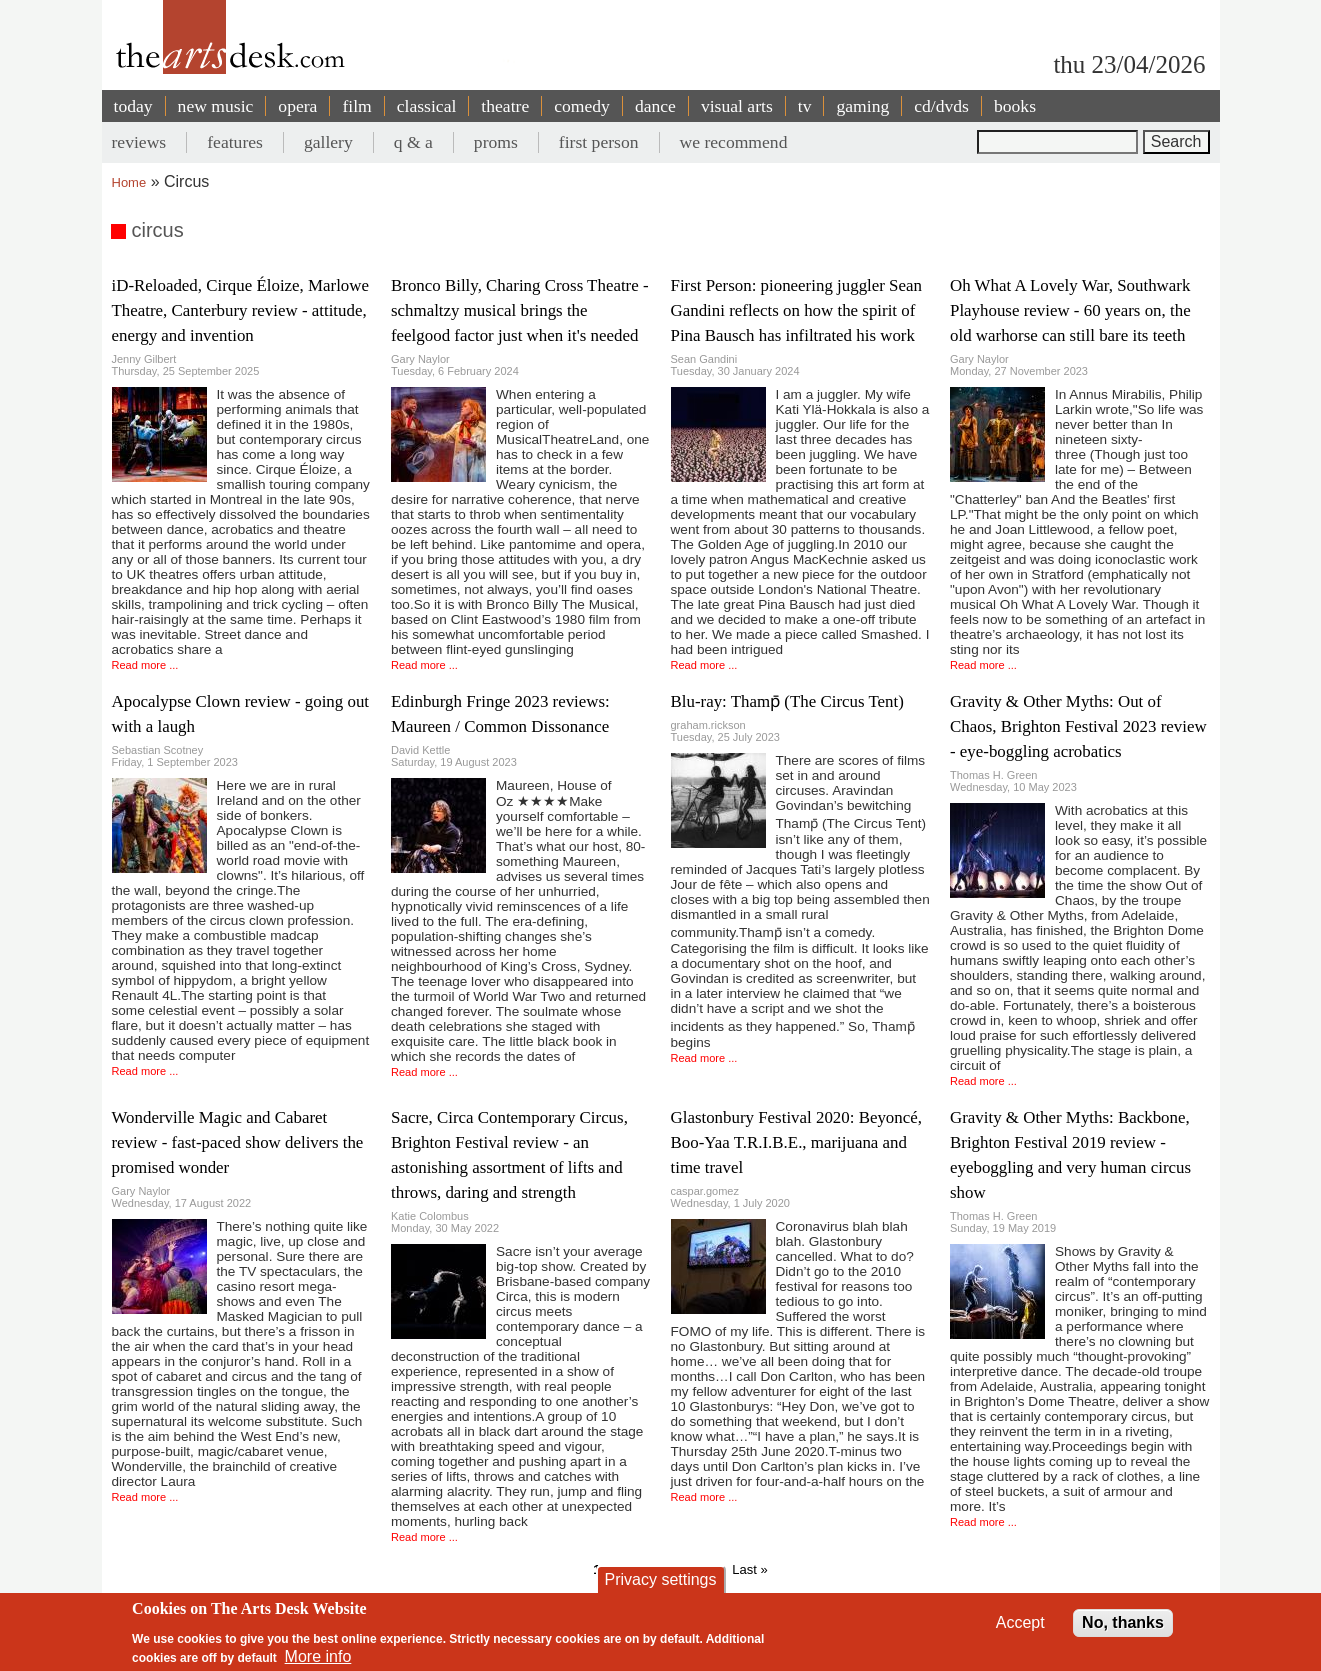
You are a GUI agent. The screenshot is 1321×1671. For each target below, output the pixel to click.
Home (129, 182)
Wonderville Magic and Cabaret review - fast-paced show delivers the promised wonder (238, 1142)
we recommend (734, 142)
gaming (862, 106)
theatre (505, 106)
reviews (139, 142)
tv (805, 106)
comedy (582, 106)
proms (496, 142)
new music (216, 106)
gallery (328, 142)
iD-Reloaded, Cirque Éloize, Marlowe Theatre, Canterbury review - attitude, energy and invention (241, 310)
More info (318, 1656)
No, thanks (1123, 1622)
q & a (413, 142)
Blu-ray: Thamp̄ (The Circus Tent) (787, 701)
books (1015, 106)
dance (655, 106)
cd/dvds (941, 106)
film (356, 106)
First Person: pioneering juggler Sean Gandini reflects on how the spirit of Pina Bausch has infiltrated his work (796, 310)
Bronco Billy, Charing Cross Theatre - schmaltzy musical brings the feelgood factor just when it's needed (520, 310)
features (235, 142)
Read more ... (145, 665)
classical (427, 106)
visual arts (737, 106)
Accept (1020, 1622)
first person (599, 142)
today (133, 106)
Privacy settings (660, 1579)
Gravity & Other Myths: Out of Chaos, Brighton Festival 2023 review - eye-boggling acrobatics (1078, 726)
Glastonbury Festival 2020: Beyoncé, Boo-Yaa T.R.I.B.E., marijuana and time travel (796, 1142)
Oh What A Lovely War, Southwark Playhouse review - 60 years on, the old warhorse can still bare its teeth (1070, 310)
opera (297, 106)
